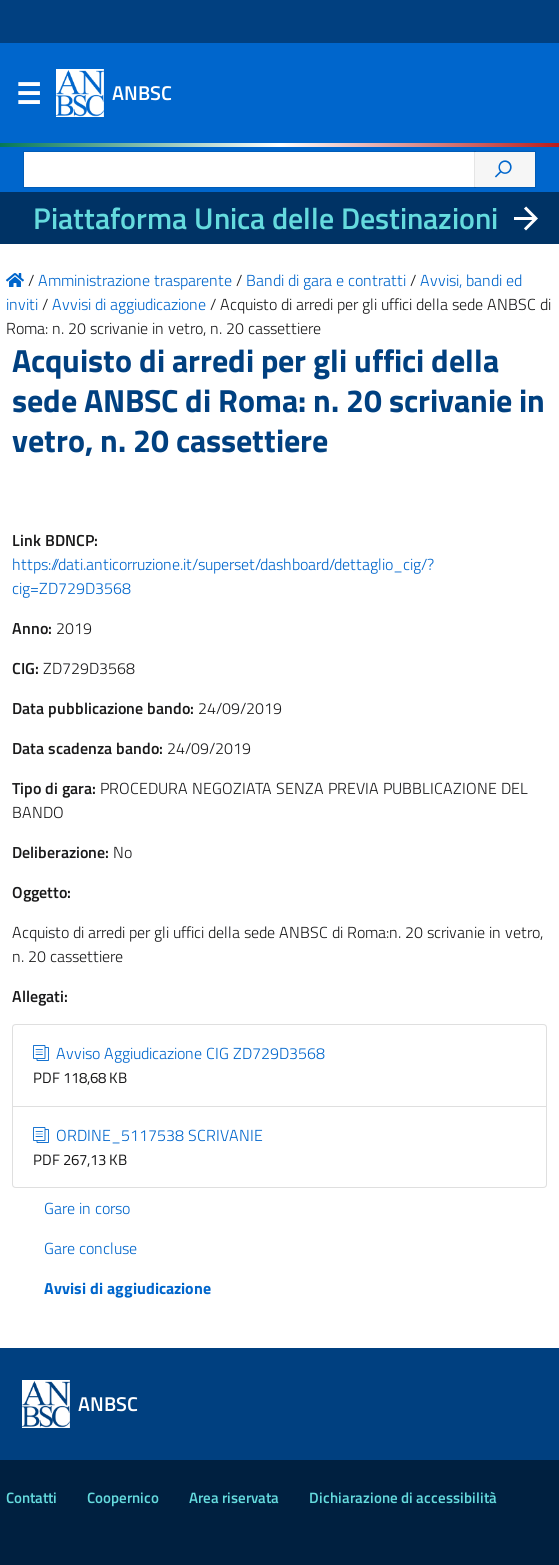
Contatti (31, 1497)
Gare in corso (87, 1208)
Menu (28, 98)
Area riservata (234, 1497)
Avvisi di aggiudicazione (127, 1288)
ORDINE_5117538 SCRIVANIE (148, 1135)
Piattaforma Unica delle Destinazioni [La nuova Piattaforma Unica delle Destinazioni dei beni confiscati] (265, 218)
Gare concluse (90, 1248)
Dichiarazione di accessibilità (403, 1497)
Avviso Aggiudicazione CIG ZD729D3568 (179, 1053)
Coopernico (123, 1497)
